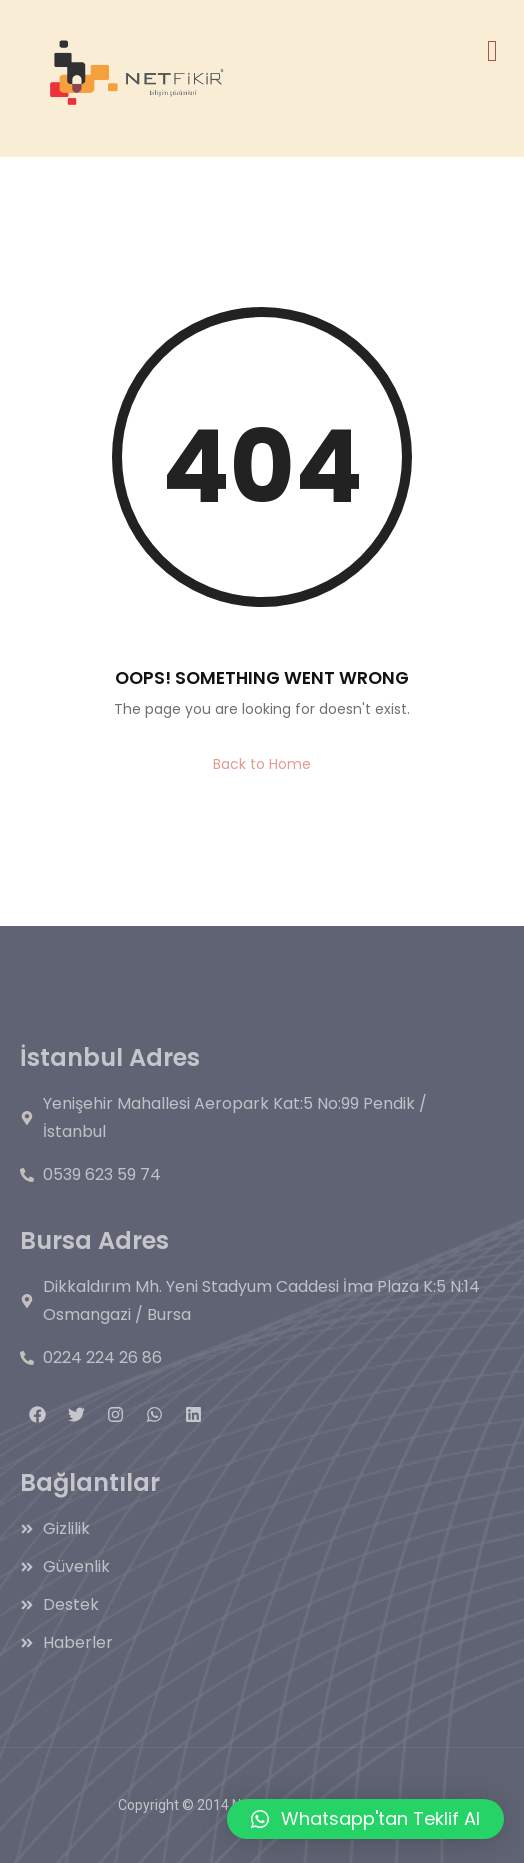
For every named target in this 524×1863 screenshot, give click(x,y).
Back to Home (262, 764)
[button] (365, 1819)
